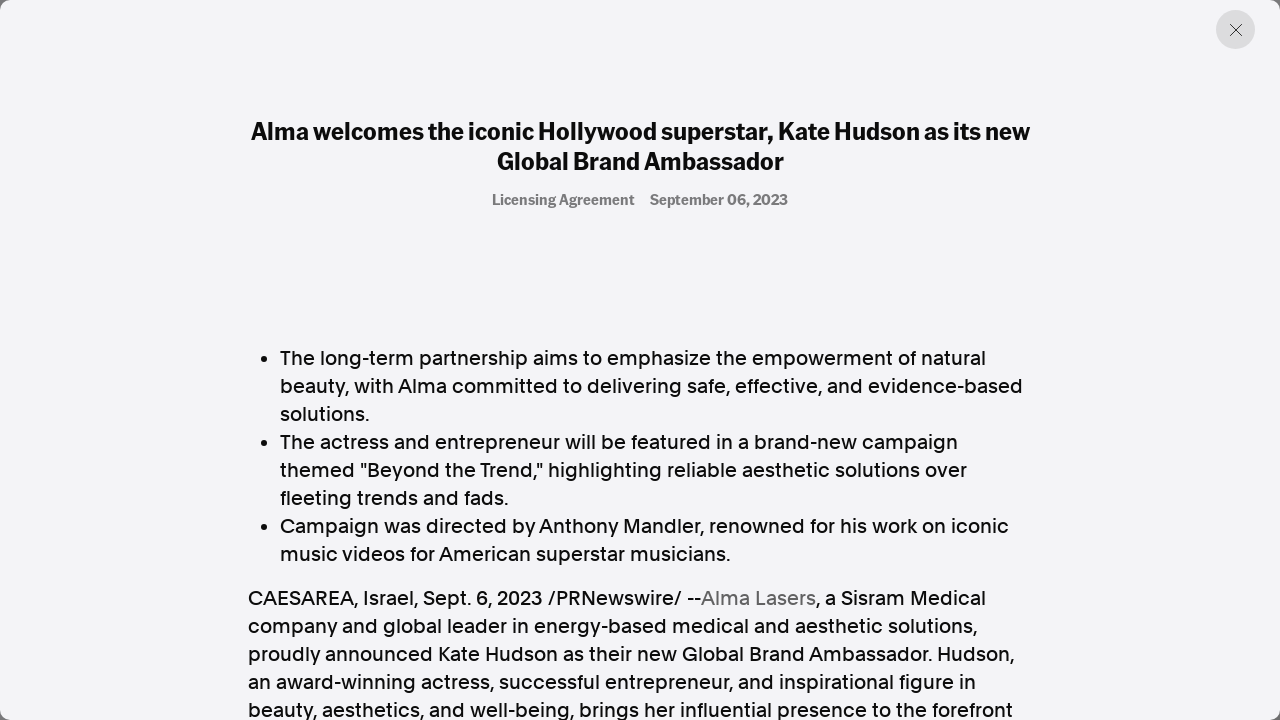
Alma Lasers (758, 598)
